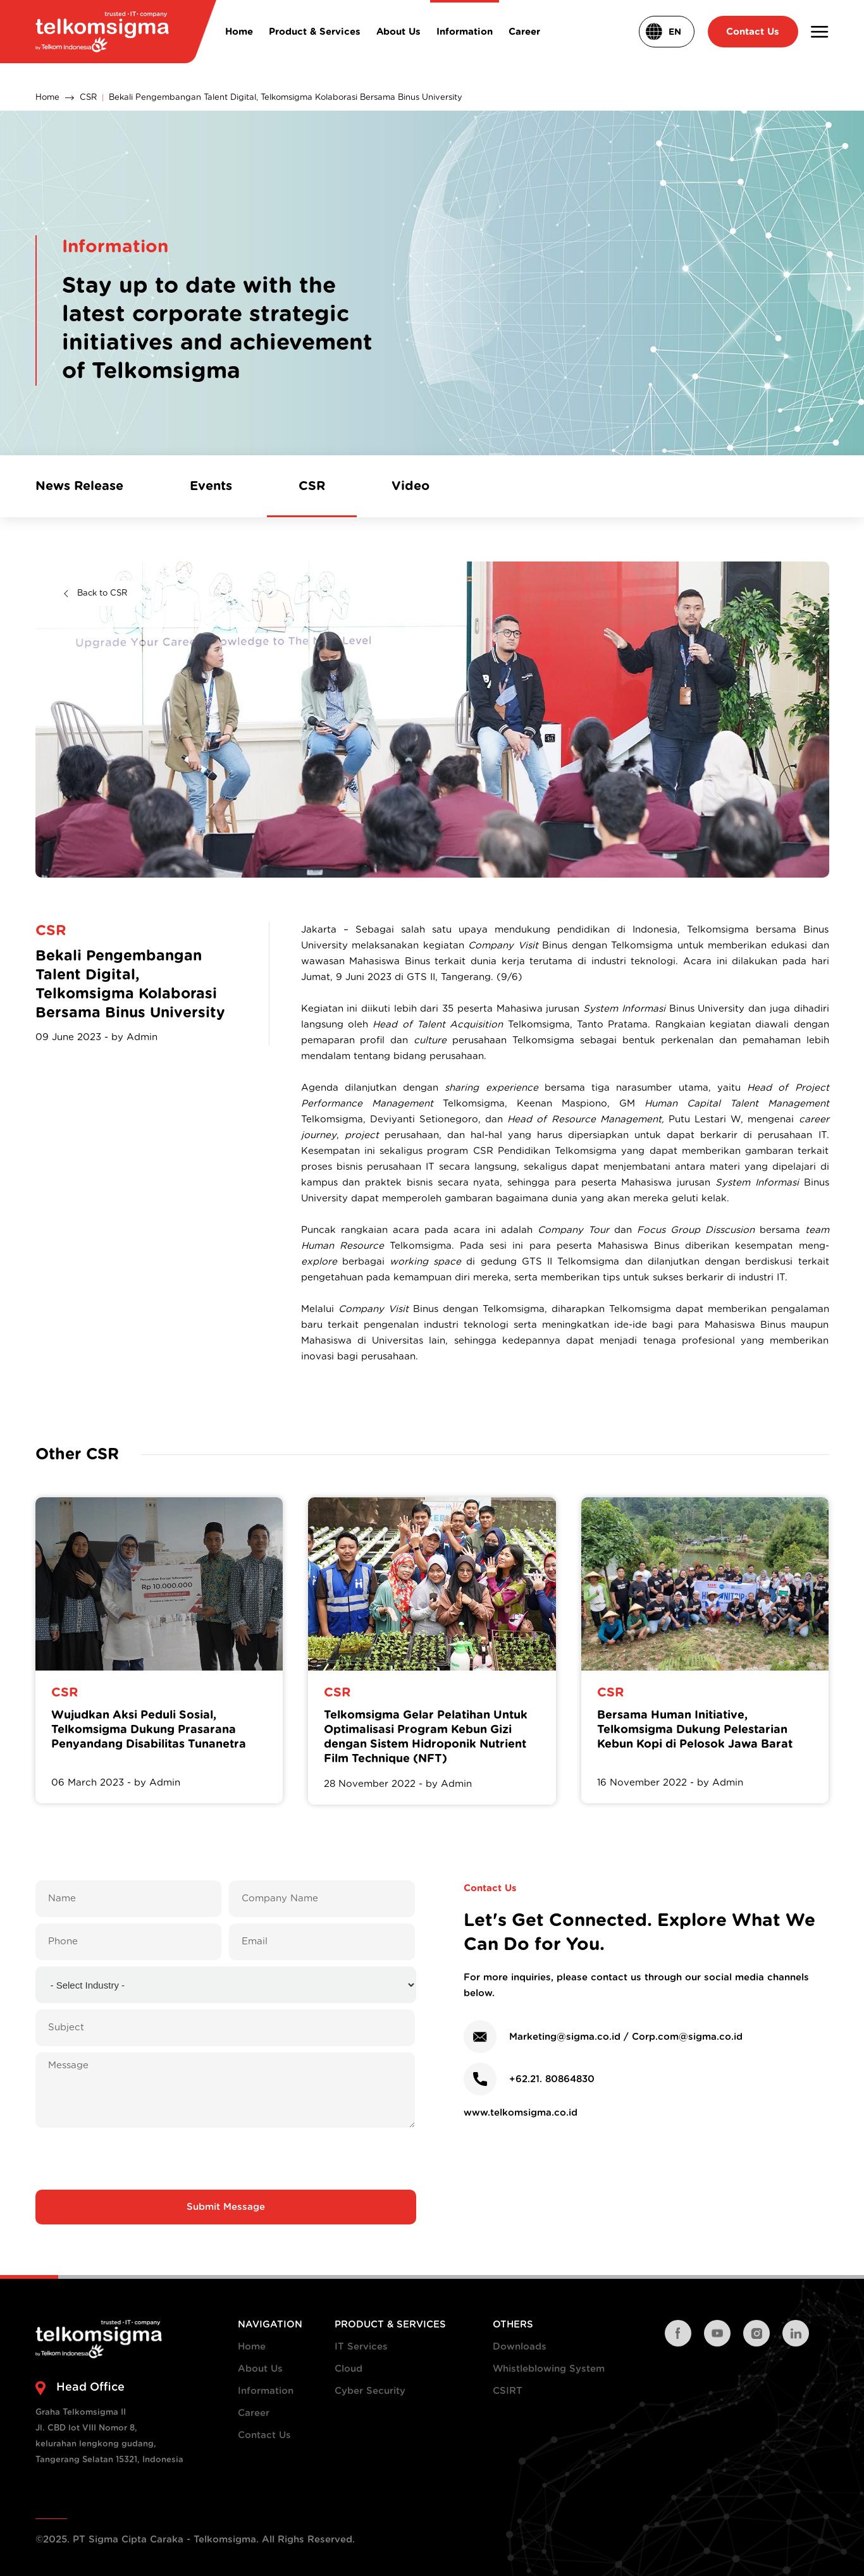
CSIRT (507, 2391)
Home (47, 98)
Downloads (519, 2347)
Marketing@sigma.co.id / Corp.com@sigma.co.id (626, 2037)
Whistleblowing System (549, 2369)
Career (253, 2413)
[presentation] (226, 2158)
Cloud (348, 2369)
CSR (88, 98)
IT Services (361, 2347)
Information (265, 2391)
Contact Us (264, 2435)
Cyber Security (370, 2391)
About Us (260, 2369)
